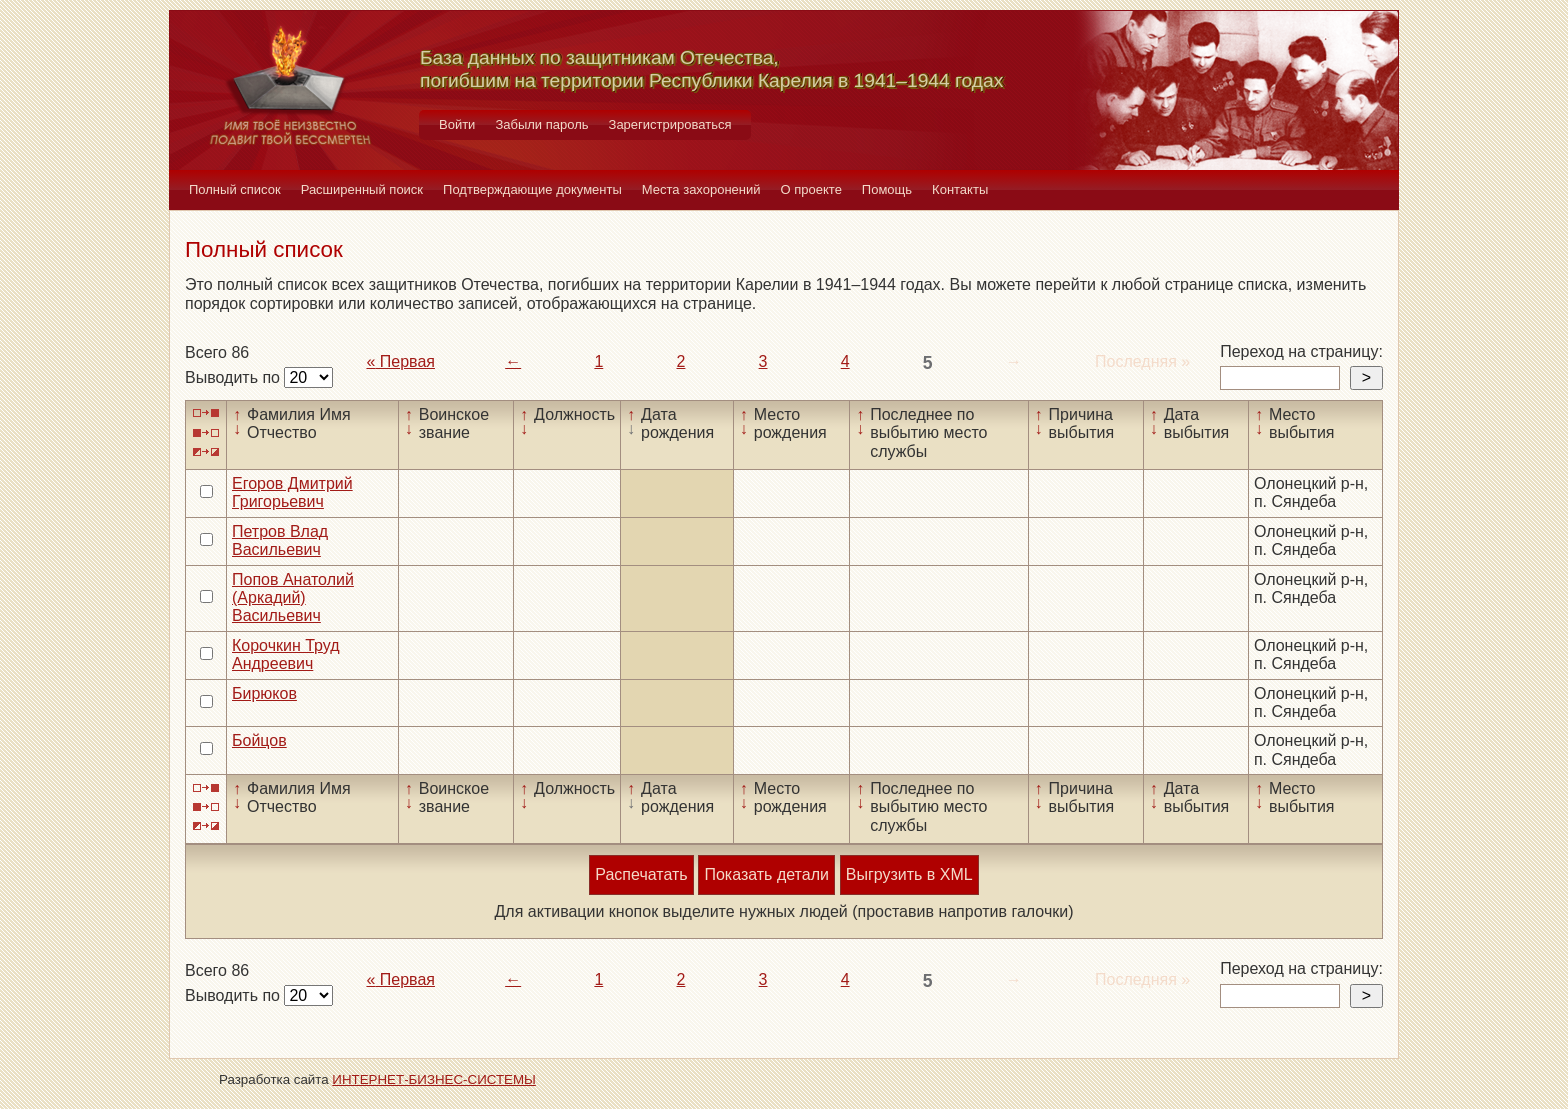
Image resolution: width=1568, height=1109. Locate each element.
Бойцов (259, 740)
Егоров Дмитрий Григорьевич (292, 492)
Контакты (960, 189)
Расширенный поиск (362, 189)
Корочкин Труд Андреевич (286, 654)
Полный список (235, 189)
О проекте (811, 189)
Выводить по (234, 377)
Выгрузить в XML (909, 874)
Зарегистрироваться (670, 124)
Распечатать (641, 874)
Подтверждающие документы (532, 189)
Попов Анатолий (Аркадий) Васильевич (293, 598)
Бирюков (264, 693)
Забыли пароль (541, 124)
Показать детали (766, 874)
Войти (457, 124)
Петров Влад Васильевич (280, 540)
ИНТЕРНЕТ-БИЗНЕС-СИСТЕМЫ (434, 1079)
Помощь (887, 189)
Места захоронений (701, 189)
